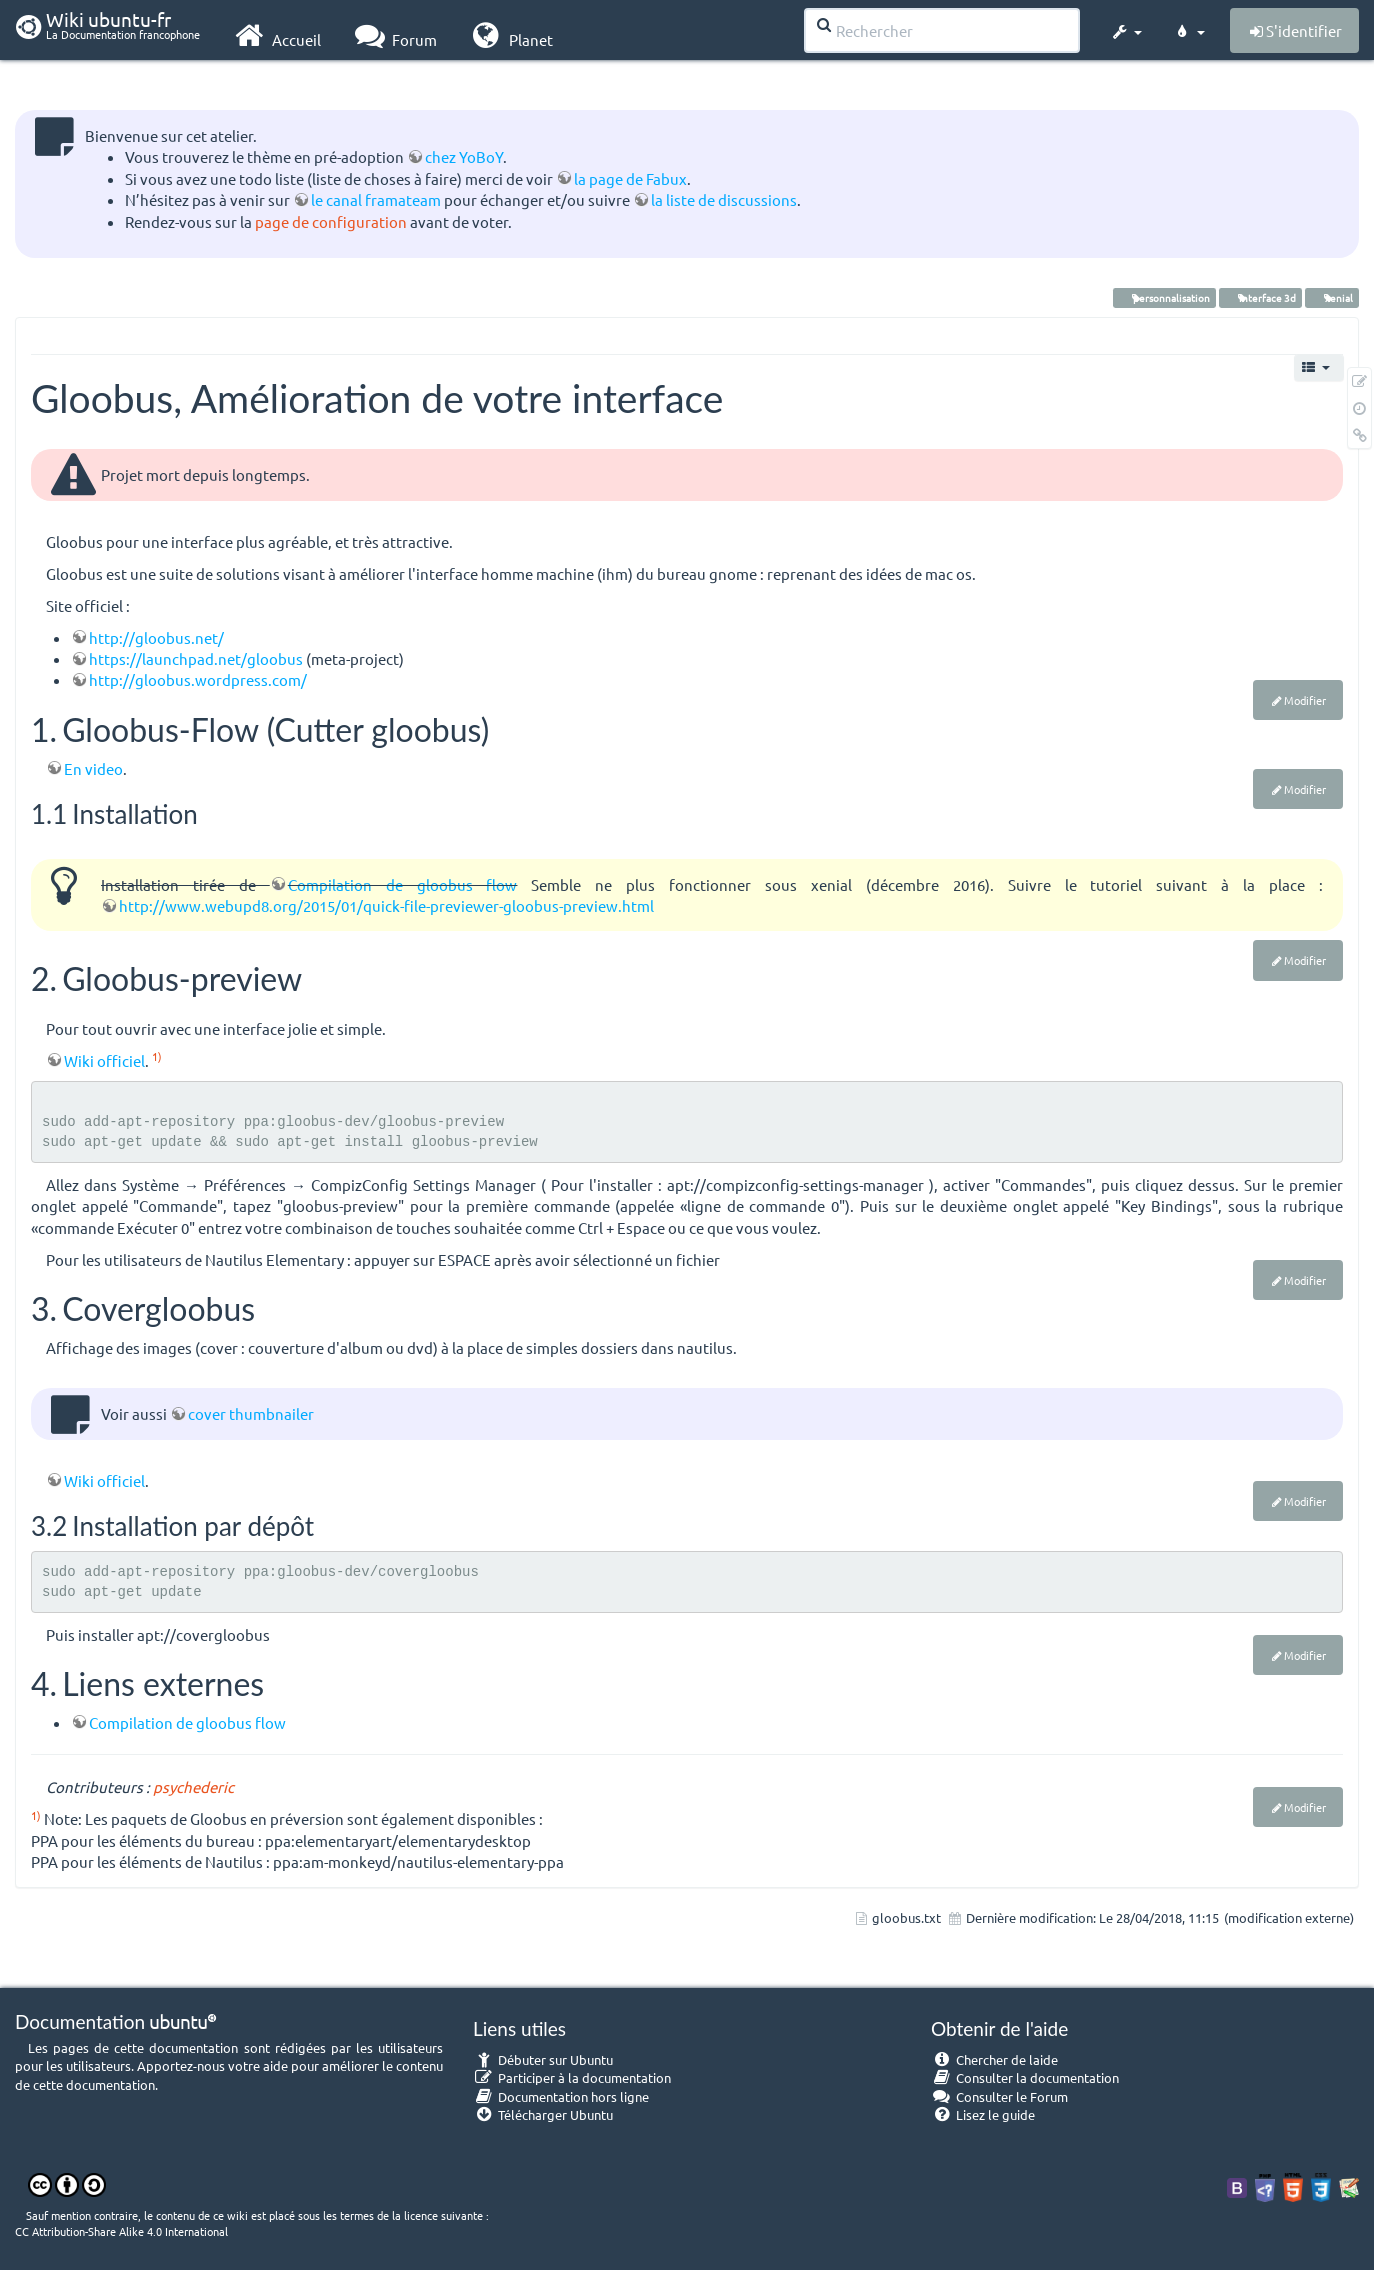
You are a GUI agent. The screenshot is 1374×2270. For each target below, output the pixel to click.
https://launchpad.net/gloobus (196, 658)
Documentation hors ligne (561, 2096)
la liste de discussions (724, 199)
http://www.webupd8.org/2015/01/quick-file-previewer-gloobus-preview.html (386, 905)
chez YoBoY (464, 156)
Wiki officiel (104, 1060)
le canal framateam (376, 199)
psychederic (193, 1786)
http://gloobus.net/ (156, 637)
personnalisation (1164, 297)
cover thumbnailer (251, 1413)
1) (157, 1056)
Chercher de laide (994, 2059)
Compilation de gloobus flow (403, 884)
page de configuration (331, 221)
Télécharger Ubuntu (543, 2114)
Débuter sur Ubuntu (543, 2059)
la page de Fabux (630, 178)
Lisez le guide (983, 2114)
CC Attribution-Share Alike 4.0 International (121, 2231)
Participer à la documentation (572, 2077)
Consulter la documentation (1025, 2077)
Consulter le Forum (999, 2096)
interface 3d (1260, 297)
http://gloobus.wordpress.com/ (198, 679)
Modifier (1305, 700)
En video (93, 768)
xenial (1332, 297)
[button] (1126, 28)
